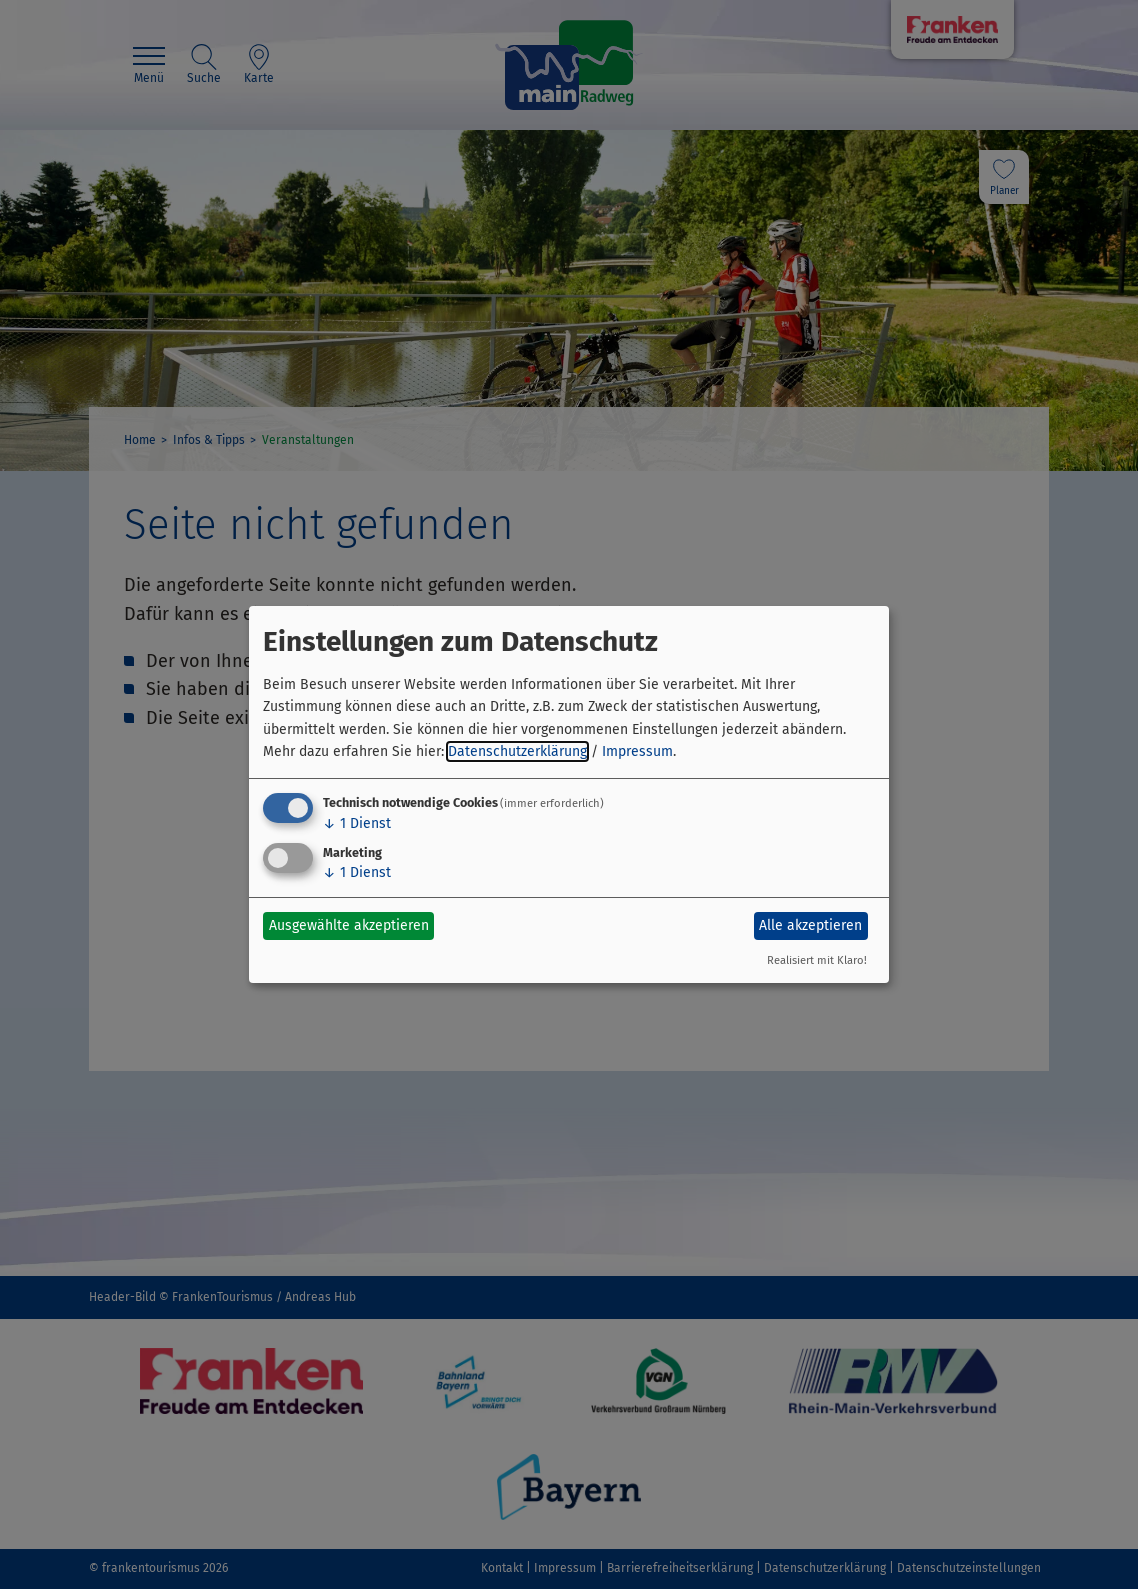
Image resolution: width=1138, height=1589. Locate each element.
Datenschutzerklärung (517, 751)
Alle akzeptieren (810, 925)
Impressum (637, 751)
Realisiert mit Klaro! (817, 960)
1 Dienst (357, 823)
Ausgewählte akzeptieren (349, 925)
